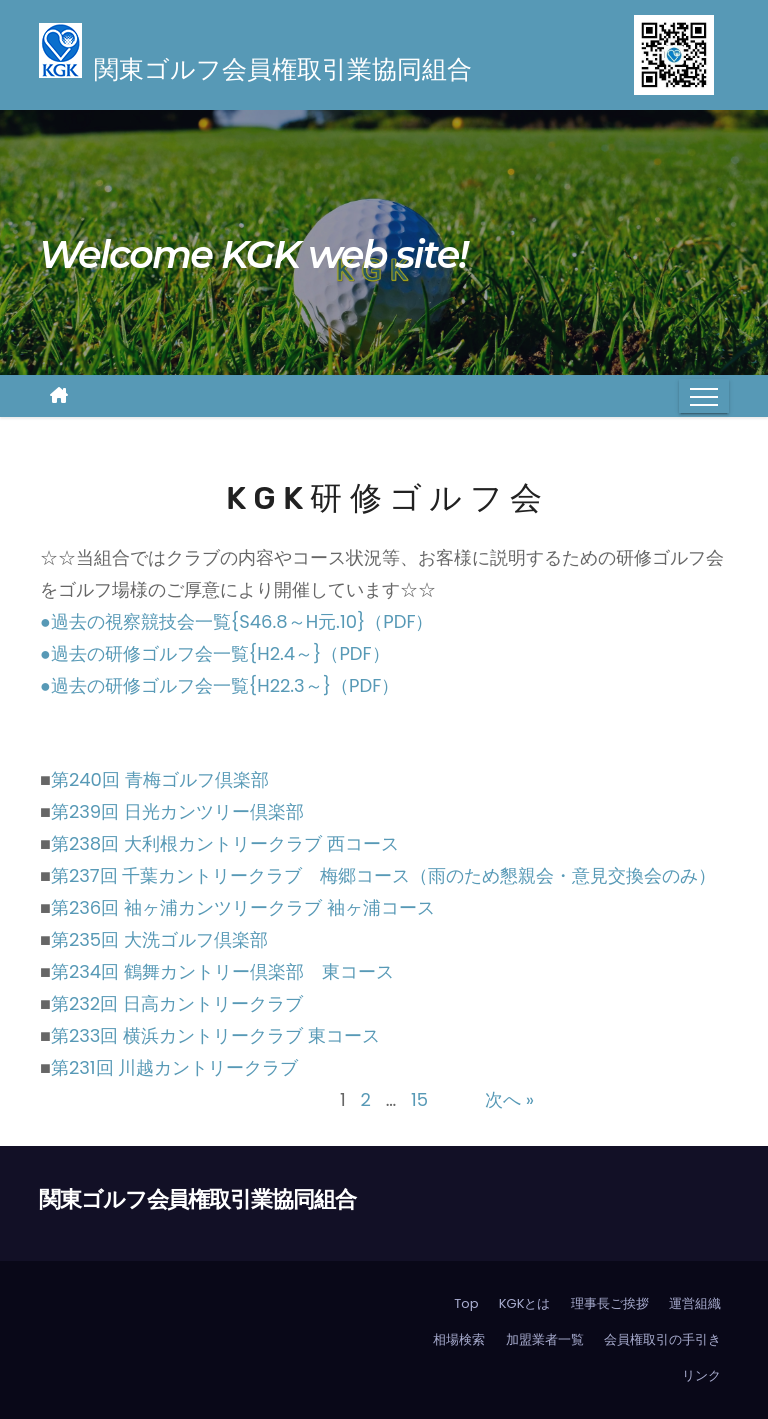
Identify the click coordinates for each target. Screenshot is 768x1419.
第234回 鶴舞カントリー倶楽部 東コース (222, 971)
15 (419, 1099)
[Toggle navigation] (704, 396)
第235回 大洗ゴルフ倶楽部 (159, 939)
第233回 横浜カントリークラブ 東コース (215, 1035)
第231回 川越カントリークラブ (175, 1067)
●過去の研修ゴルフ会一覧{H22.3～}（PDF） (219, 685)
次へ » (509, 1099)
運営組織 (695, 1303)
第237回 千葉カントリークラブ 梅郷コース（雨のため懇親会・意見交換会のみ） (384, 875)
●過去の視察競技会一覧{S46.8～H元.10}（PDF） (236, 621)
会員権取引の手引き (662, 1339)
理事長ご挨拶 (610, 1303)
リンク (701, 1375)
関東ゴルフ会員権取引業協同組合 (197, 1199)
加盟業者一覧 (545, 1339)
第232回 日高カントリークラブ (177, 1003)
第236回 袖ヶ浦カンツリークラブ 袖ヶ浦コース (243, 907)
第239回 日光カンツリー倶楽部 (177, 811)
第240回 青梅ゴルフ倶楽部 (160, 779)
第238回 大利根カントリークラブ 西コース (225, 843)
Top (466, 1303)
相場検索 (459, 1339)
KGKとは (525, 1303)
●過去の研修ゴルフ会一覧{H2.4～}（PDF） (215, 653)
